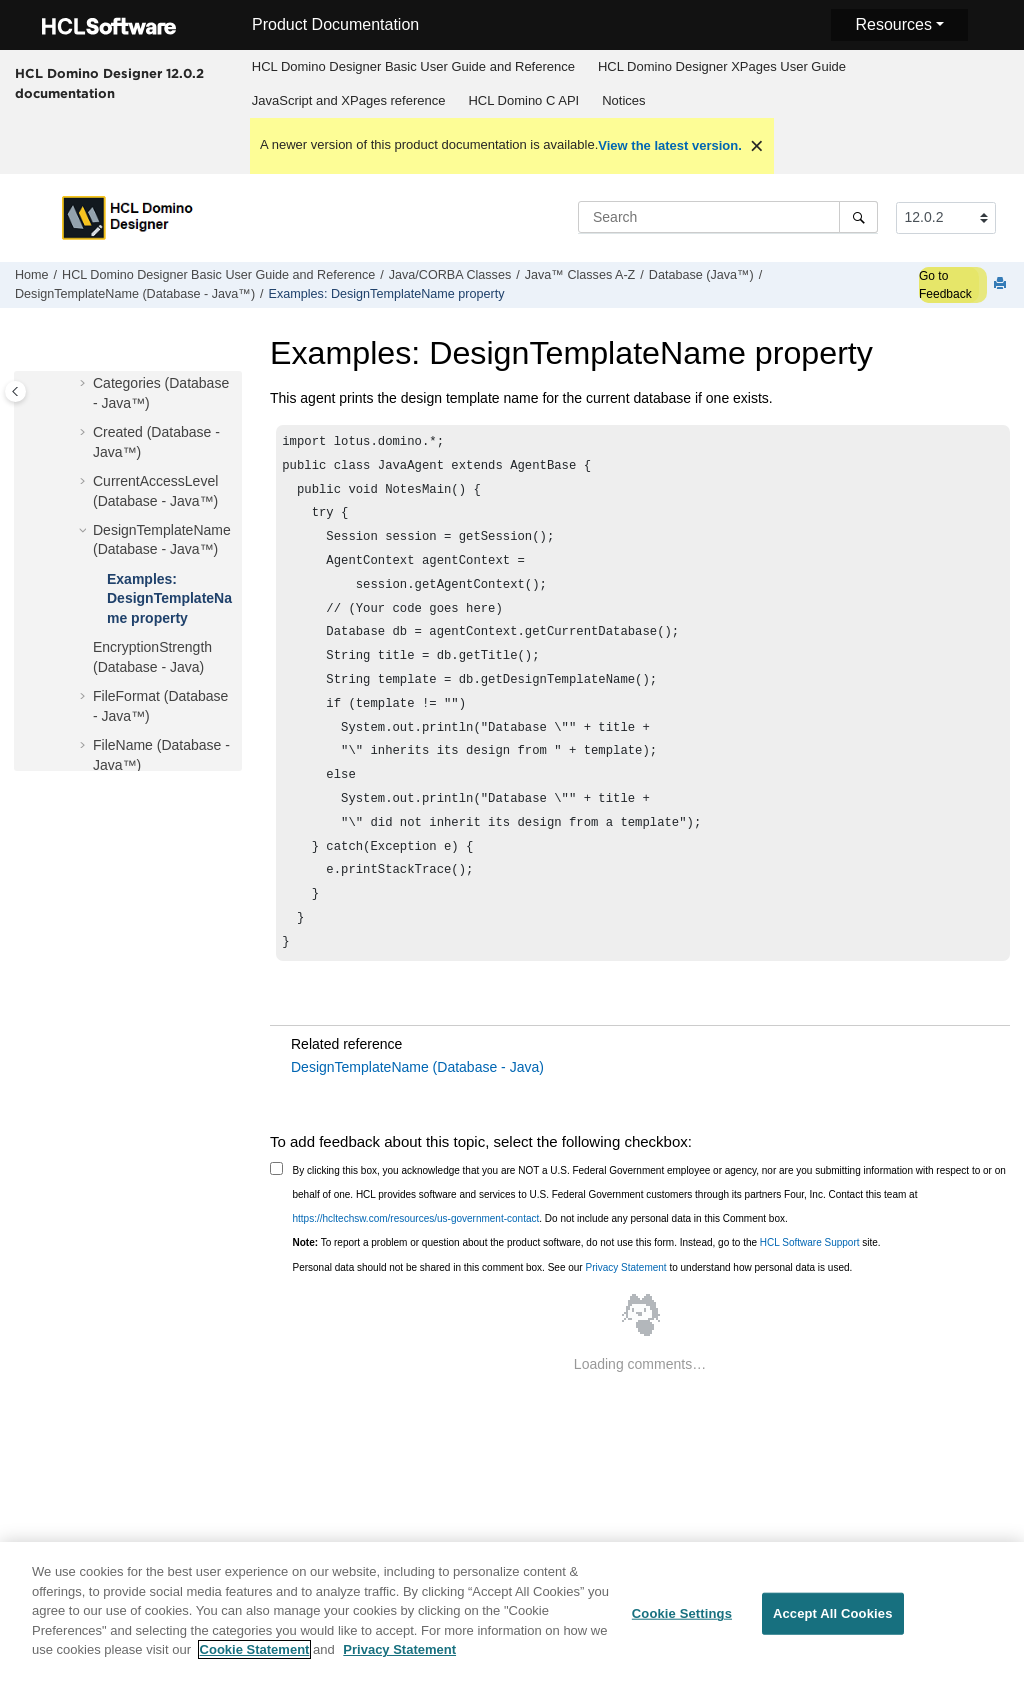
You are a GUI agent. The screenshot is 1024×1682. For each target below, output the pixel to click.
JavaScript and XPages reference (349, 100)
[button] (85, 384)
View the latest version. (670, 145)
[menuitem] (413, 67)
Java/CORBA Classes (450, 275)
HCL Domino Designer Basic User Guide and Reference (413, 66)
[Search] (858, 217)
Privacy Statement (625, 1311)
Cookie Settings (682, 1625)
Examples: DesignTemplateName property (387, 294)
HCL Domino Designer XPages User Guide (722, 66)
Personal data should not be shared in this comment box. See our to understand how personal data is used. (573, 1311)
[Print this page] (1002, 284)
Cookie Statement (255, 1661)
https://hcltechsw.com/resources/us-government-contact (416, 1262)
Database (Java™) (701, 275)
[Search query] (728, 217)
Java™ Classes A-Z (580, 275)
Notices (623, 100)
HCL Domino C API (523, 100)
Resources (893, 24)
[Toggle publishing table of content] (15, 391)
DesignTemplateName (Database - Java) (417, 1111)
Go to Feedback (945, 285)
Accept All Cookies (833, 1625)
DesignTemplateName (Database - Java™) (135, 294)
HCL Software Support (810, 1286)
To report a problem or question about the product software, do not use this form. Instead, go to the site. (587, 1286)
